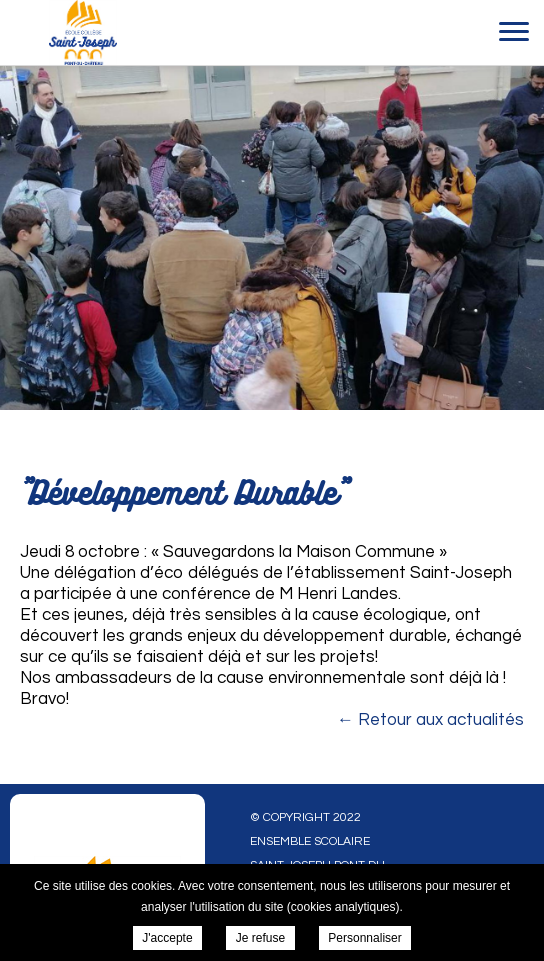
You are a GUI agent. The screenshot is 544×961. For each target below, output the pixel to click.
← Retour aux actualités (430, 720)
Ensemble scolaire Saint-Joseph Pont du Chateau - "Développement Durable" (82, 32)
